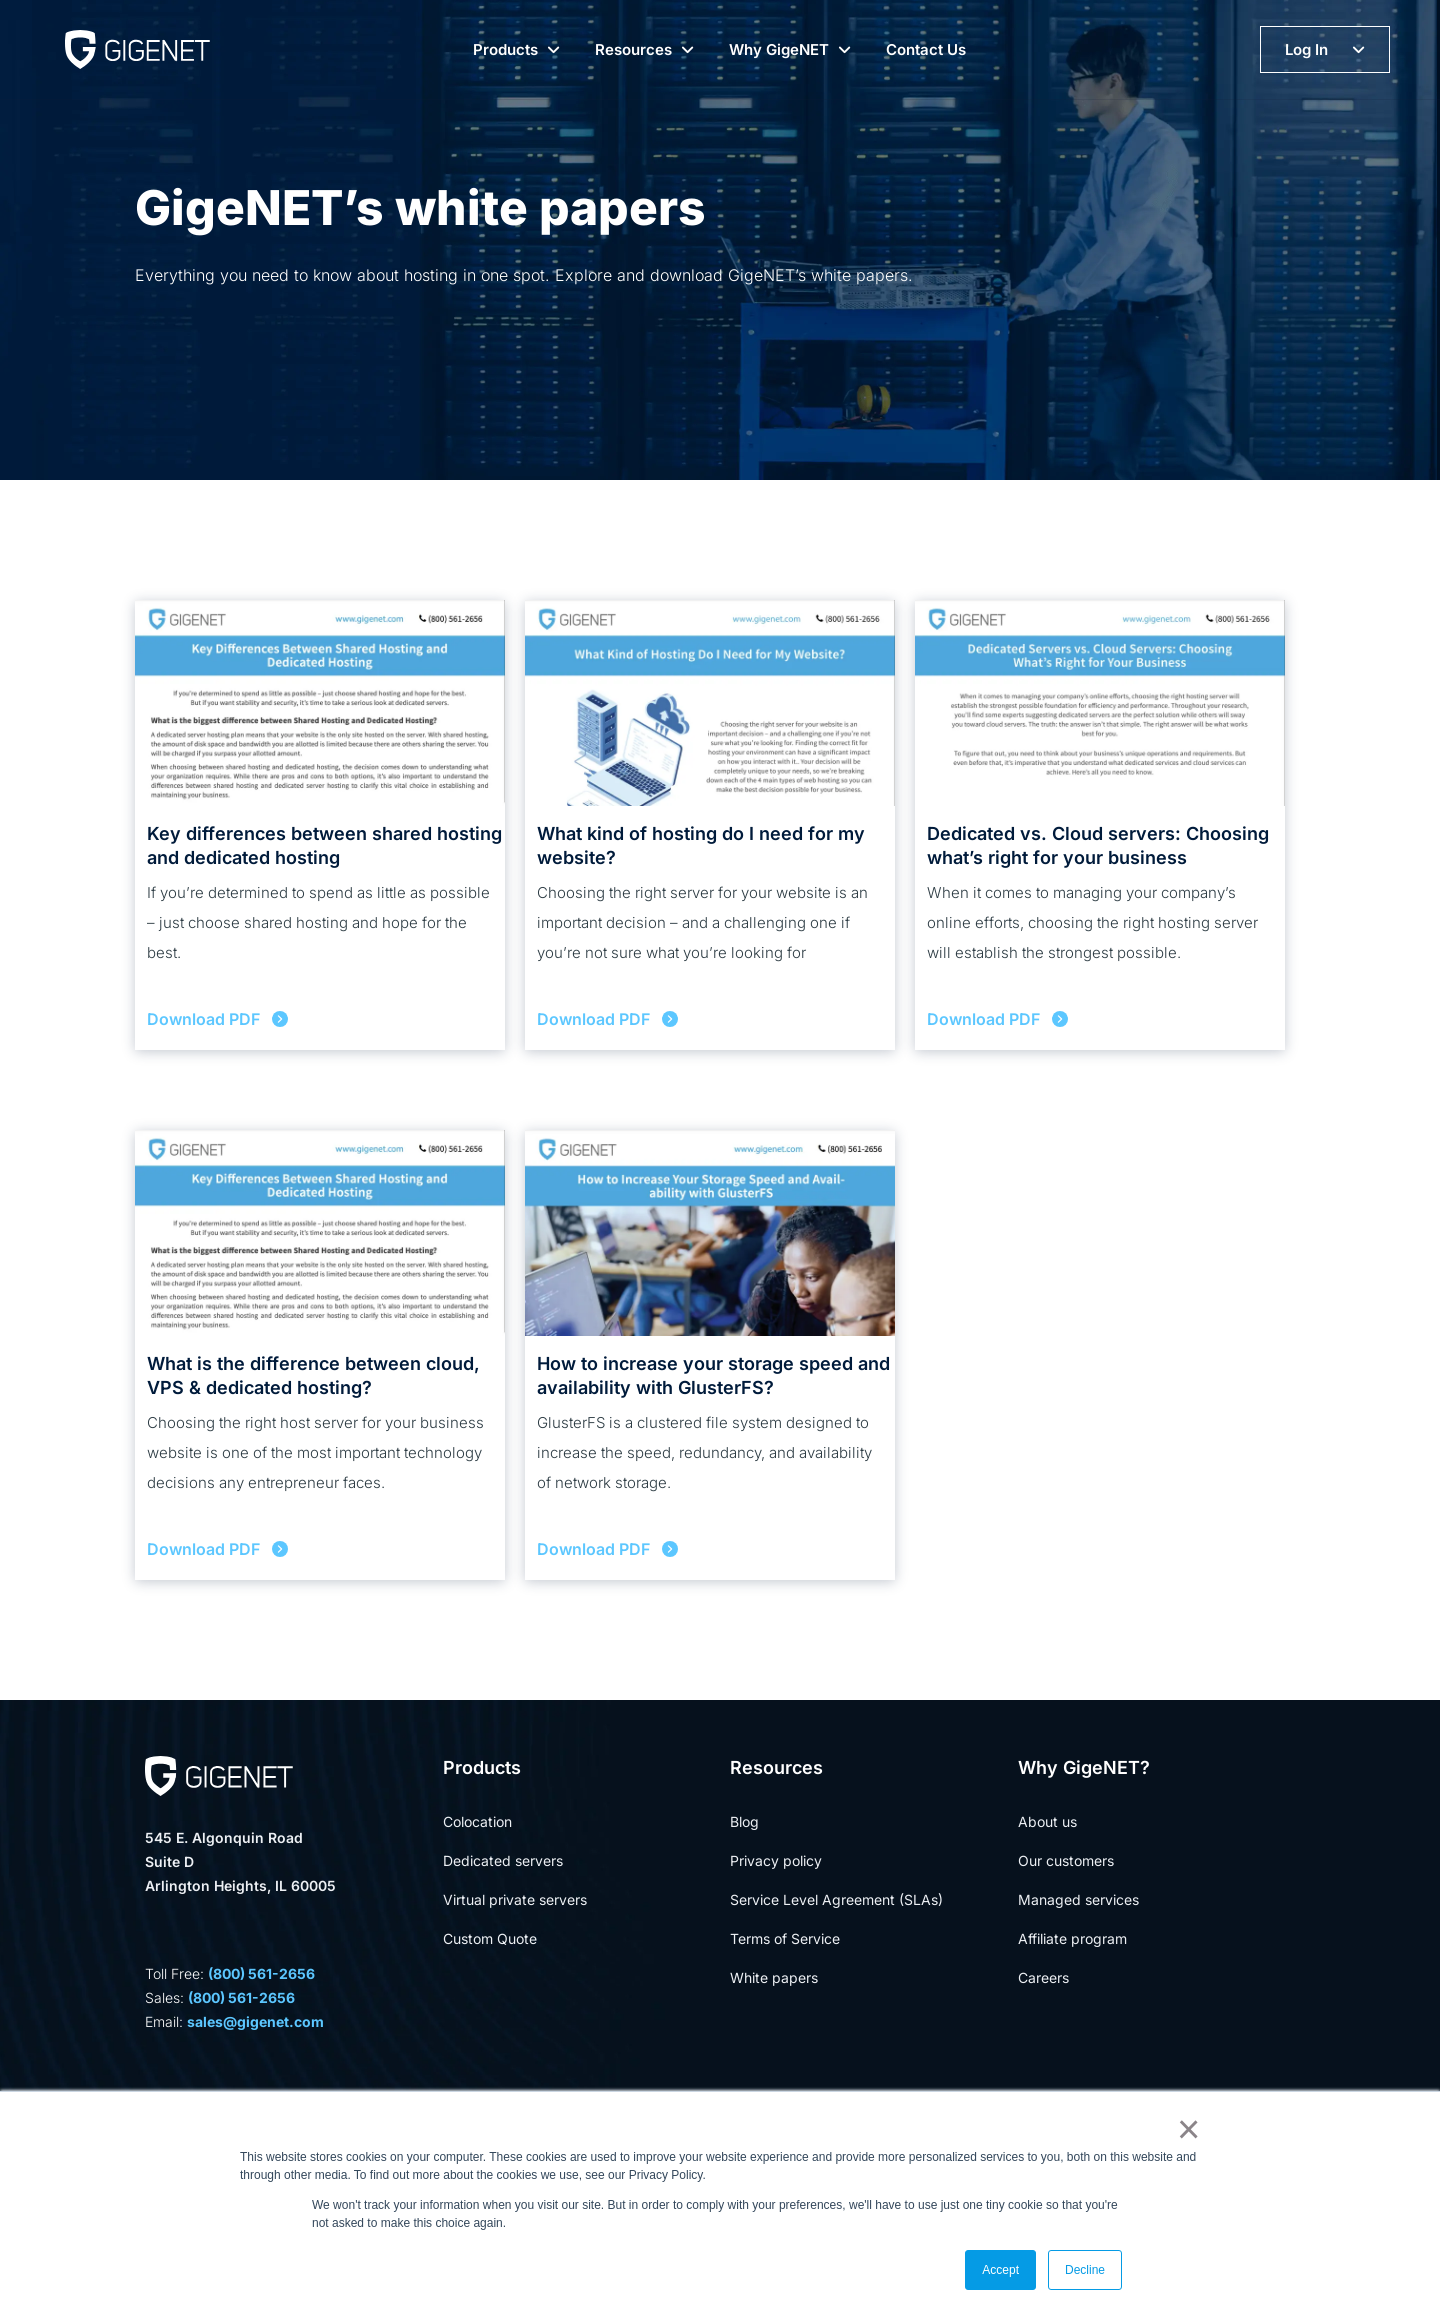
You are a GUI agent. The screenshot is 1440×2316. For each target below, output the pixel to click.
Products (505, 49)
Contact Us (926, 49)
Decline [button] (1085, 2270)
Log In (1306, 49)
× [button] (1184, 2129)
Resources (633, 49)
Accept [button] (1000, 2270)
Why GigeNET (779, 49)
